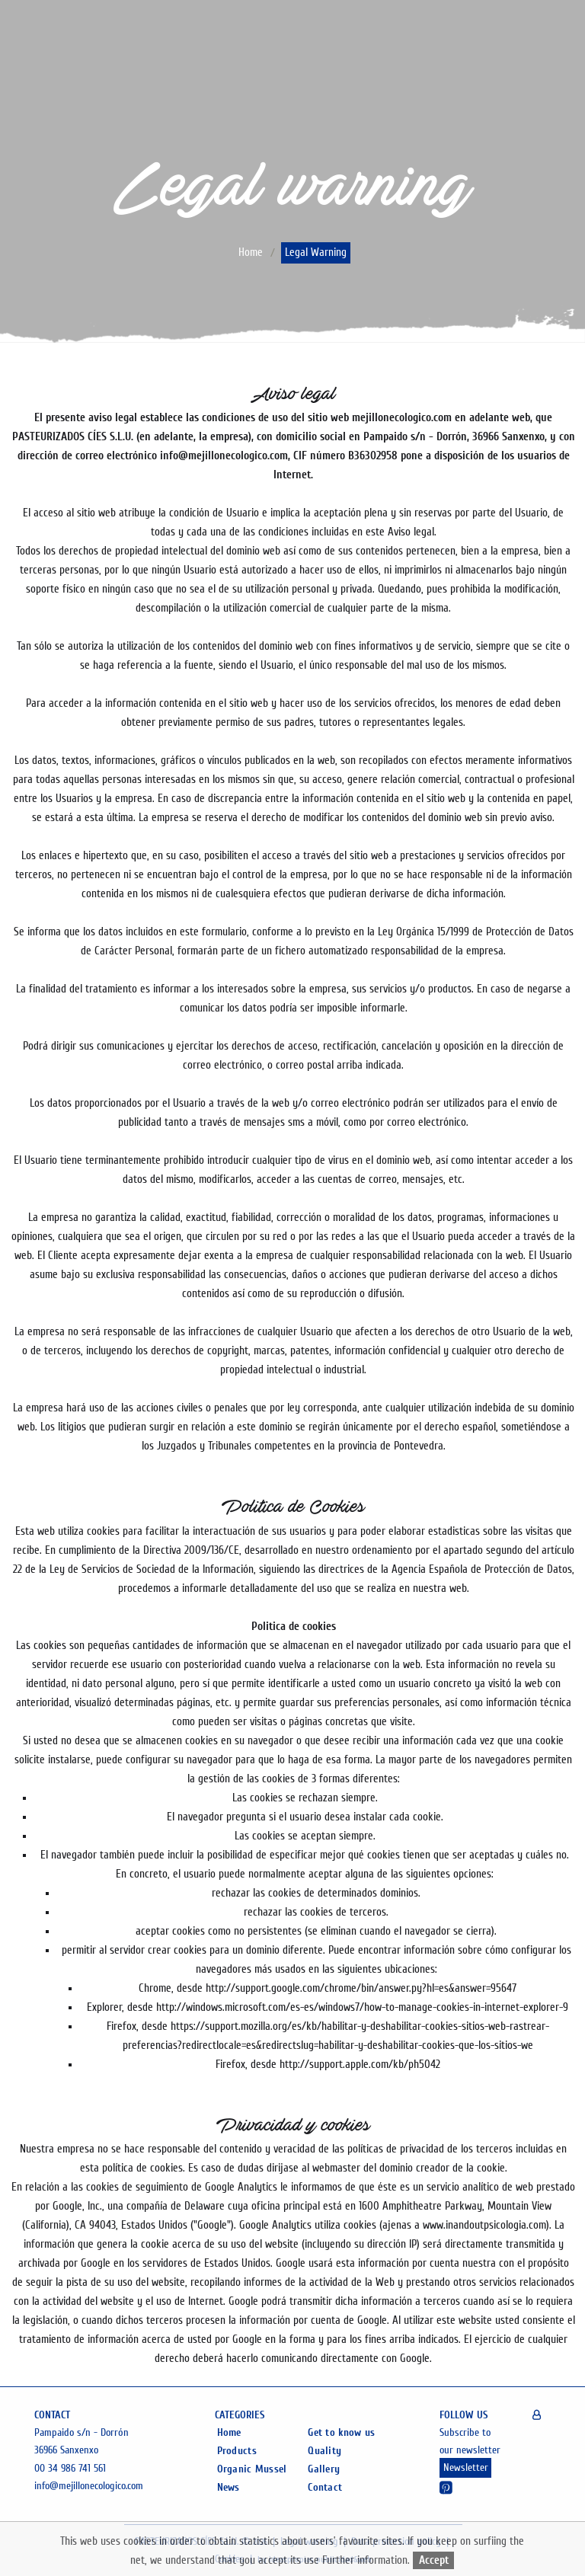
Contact (325, 2487)
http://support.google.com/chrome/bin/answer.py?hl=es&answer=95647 (361, 1988)
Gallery (324, 2469)
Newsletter (465, 2468)
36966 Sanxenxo (66, 2449)
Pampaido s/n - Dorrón (81, 2432)
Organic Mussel (252, 2469)
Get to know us (341, 2432)
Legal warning (316, 253)
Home (229, 2432)
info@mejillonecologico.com (88, 2485)
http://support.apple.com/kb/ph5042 (360, 2064)
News (228, 2487)
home (250, 253)
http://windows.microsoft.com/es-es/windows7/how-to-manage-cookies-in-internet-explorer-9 (362, 2007)
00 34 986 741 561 (70, 2468)
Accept (434, 2560)
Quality (324, 2450)
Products (237, 2450)
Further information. (367, 2560)
